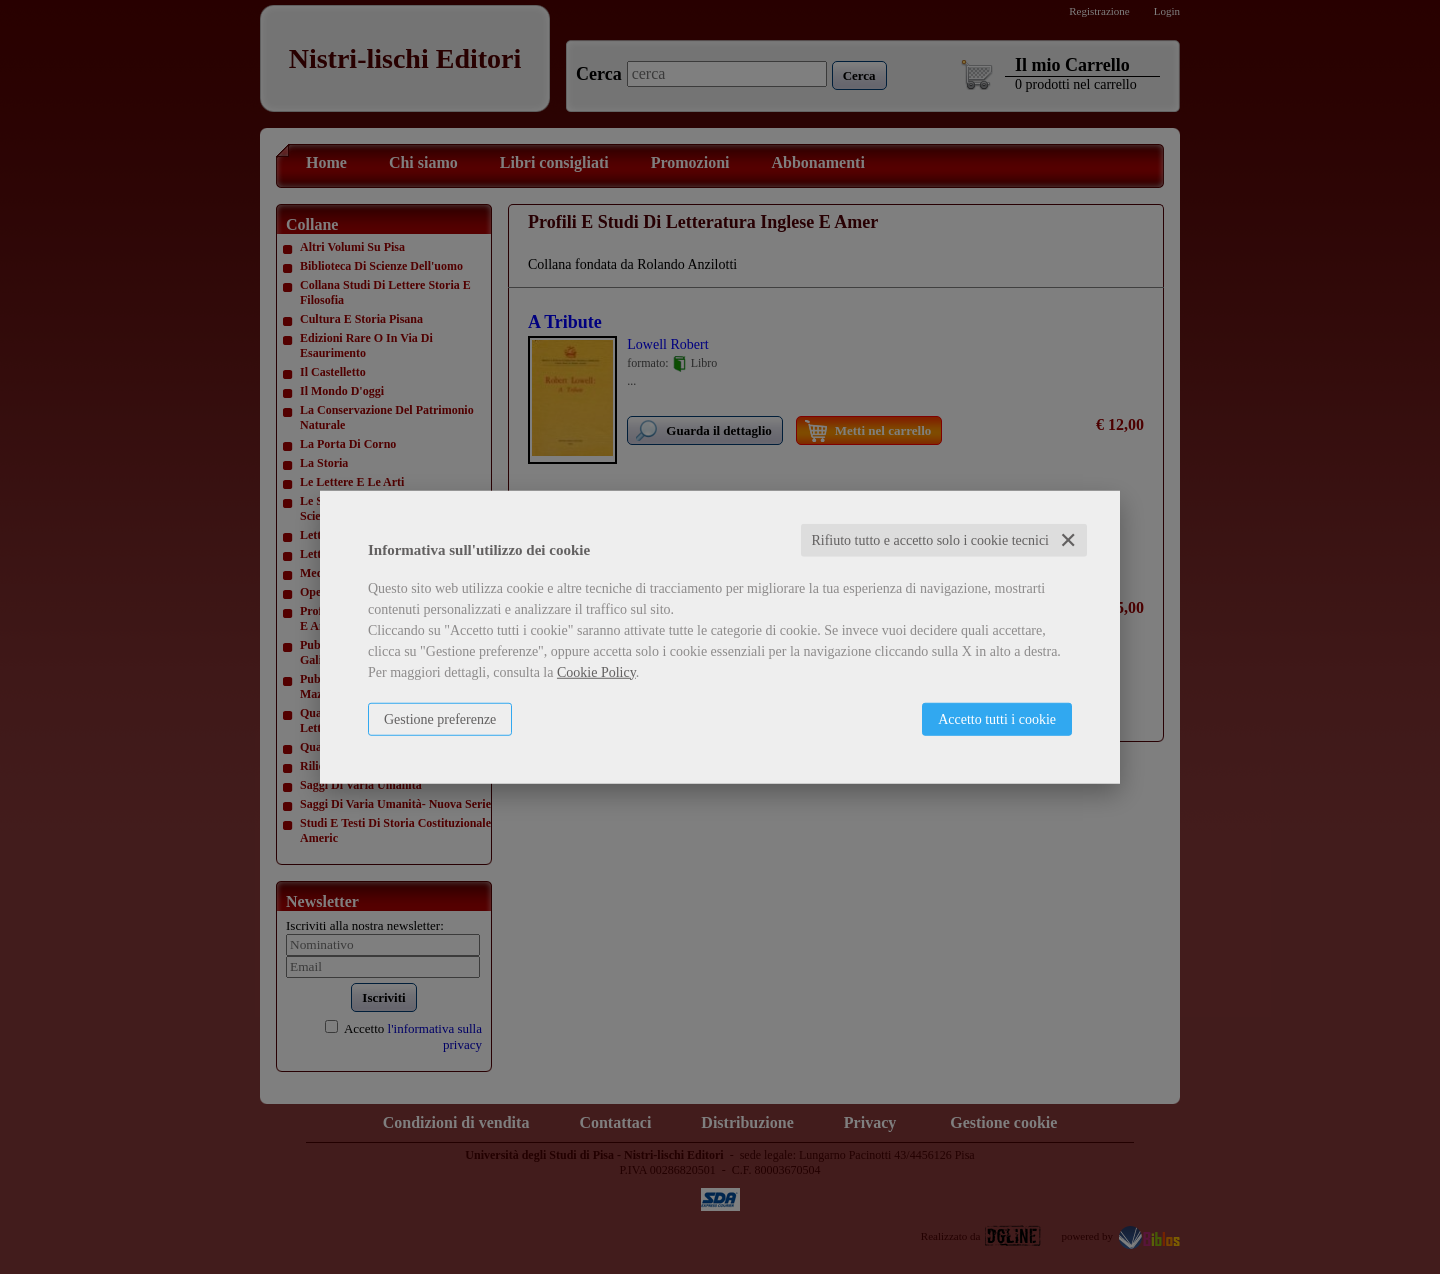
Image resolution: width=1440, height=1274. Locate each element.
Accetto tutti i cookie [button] (997, 718)
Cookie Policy (596, 671)
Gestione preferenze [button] (440, 718)
